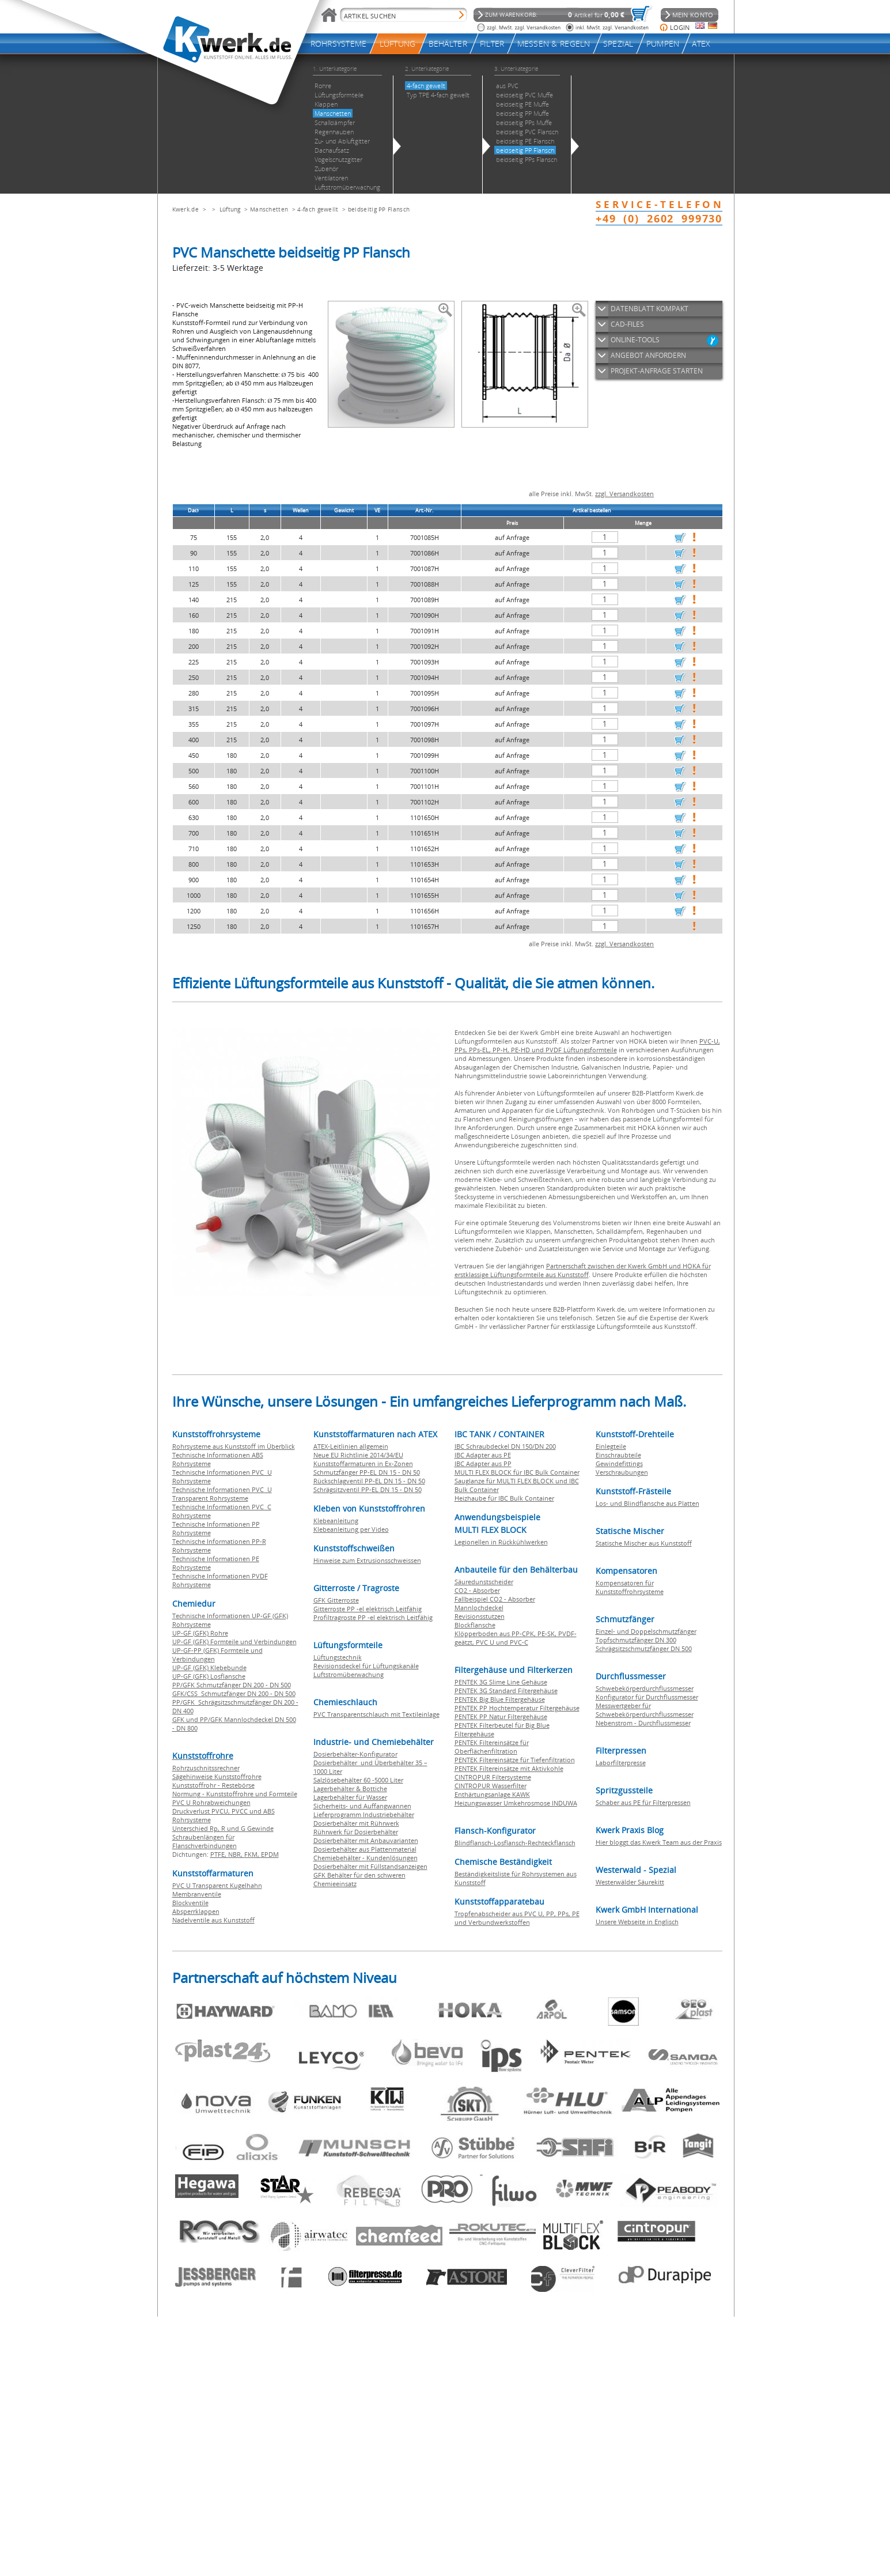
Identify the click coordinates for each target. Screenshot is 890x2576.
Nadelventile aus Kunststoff (213, 1920)
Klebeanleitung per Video (351, 1529)
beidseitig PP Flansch (379, 209)
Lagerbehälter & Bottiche (350, 1788)
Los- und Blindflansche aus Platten (647, 1503)
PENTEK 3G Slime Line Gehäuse (501, 1682)
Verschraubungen (622, 1472)
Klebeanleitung (335, 1520)
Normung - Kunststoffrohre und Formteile (234, 1793)
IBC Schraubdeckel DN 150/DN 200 (505, 1446)
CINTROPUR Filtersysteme (493, 1777)
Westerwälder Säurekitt (630, 1882)
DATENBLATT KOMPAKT (649, 308)
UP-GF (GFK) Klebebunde (209, 1667)
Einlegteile (611, 1446)
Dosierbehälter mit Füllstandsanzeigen (370, 1866)
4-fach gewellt (317, 209)
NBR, (236, 1854)
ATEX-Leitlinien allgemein (350, 1446)
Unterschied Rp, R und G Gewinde (223, 1828)
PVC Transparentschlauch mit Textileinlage (376, 1714)
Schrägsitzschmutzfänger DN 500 (644, 1648)
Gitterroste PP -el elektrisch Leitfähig (367, 1608)
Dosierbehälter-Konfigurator (355, 1754)
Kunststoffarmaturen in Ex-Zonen (363, 1463)
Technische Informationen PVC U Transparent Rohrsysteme (222, 1493)
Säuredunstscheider (484, 1581)
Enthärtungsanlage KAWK (492, 1794)
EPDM (270, 1854)
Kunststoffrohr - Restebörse (213, 1785)
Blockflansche (475, 1625)
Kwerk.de (185, 209)
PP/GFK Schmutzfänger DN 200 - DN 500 (231, 1684)
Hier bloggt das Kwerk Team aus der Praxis (659, 1842)
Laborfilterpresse (621, 1762)
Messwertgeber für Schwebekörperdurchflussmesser (645, 1709)
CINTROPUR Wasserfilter (491, 1785)
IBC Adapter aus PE (483, 1455)
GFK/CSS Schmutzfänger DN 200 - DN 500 (234, 1693)
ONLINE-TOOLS (635, 340)
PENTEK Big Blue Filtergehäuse (500, 1699)
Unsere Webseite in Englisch (637, 1921)
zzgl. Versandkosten (624, 493)
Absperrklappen (195, 1911)
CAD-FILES (627, 324)
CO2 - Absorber (477, 1590)
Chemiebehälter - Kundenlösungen (365, 1857)
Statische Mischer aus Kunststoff (644, 1543)
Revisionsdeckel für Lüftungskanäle (366, 1665)
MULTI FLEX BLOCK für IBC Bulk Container (517, 1472)
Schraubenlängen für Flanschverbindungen (204, 1841)
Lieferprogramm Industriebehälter (363, 1814)
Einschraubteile (618, 1455)
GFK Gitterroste (336, 1600)
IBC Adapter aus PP (483, 1463)
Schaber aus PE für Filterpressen (643, 1802)
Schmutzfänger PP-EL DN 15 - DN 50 (366, 1472)
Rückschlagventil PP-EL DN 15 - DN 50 (369, 1480)
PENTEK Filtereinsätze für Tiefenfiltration (515, 1759)
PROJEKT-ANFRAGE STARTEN (657, 371)
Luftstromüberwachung (348, 1674)
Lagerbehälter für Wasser (350, 1797)
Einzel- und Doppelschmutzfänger (646, 1631)
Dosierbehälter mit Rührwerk (356, 1823)
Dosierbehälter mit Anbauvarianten (365, 1840)
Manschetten (269, 209)
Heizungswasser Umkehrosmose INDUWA (516, 1803)
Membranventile (196, 1894)
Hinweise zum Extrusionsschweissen (367, 1560)
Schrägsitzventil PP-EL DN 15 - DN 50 (367, 1489)
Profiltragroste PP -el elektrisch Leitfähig (373, 1617)
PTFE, (219, 1854)
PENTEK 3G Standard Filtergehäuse (506, 1690)
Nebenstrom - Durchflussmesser (643, 1722)
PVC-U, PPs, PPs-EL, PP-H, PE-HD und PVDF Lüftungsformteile (587, 1045)
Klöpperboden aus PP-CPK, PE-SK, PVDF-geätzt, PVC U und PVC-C (516, 1637)
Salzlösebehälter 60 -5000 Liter (358, 1780)
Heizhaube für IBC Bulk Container (504, 1498)
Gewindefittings (619, 1463)
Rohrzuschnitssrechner (206, 1767)
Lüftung (230, 209)
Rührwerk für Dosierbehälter (355, 1831)
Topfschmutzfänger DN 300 (636, 1640)
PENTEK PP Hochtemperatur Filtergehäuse (517, 1708)
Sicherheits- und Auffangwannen (362, 1805)
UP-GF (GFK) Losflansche (208, 1676)
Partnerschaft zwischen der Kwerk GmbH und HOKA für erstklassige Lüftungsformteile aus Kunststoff (583, 1270)
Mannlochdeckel (479, 1607)
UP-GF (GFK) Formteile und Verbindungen (234, 1641)
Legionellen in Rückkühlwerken (501, 1542)
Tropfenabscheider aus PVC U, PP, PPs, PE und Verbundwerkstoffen (517, 1918)
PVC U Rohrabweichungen (211, 1802)
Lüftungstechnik (337, 1657)
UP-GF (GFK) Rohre (200, 1633)
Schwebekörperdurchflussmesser (645, 1688)
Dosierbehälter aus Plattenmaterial (364, 1849)
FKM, (252, 1854)
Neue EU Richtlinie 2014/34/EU (358, 1455)
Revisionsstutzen (480, 1616)
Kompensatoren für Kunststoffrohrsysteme (630, 1587)
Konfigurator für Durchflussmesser (647, 1697)
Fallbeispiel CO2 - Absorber (495, 1599)
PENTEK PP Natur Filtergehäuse (501, 1716)
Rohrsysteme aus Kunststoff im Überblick (233, 1446)
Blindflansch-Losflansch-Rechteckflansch (515, 1842)
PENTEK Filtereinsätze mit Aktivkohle (509, 1768)
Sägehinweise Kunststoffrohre (217, 1776)
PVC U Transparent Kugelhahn (217, 1885)
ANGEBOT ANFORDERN (648, 355)
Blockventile (190, 1902)
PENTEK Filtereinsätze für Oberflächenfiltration (492, 1746)
